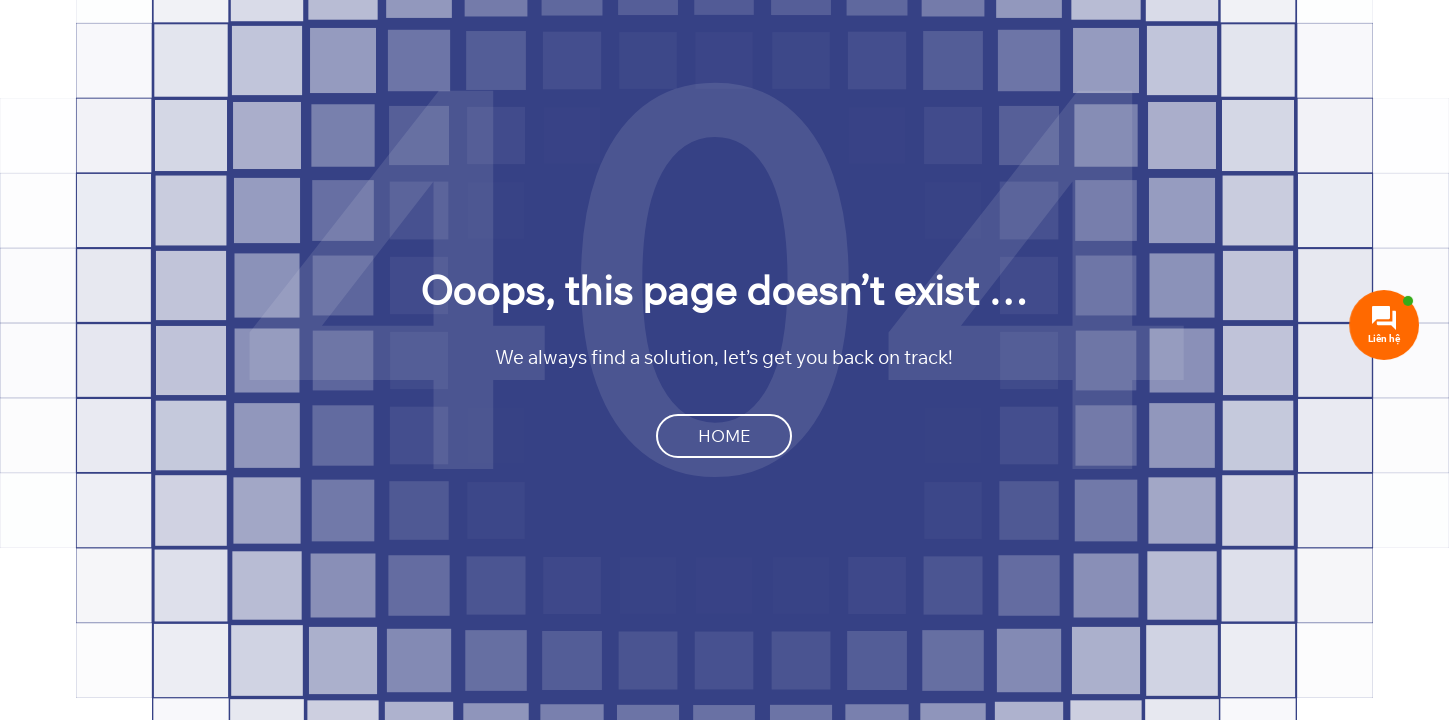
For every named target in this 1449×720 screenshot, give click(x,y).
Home (724, 435)
